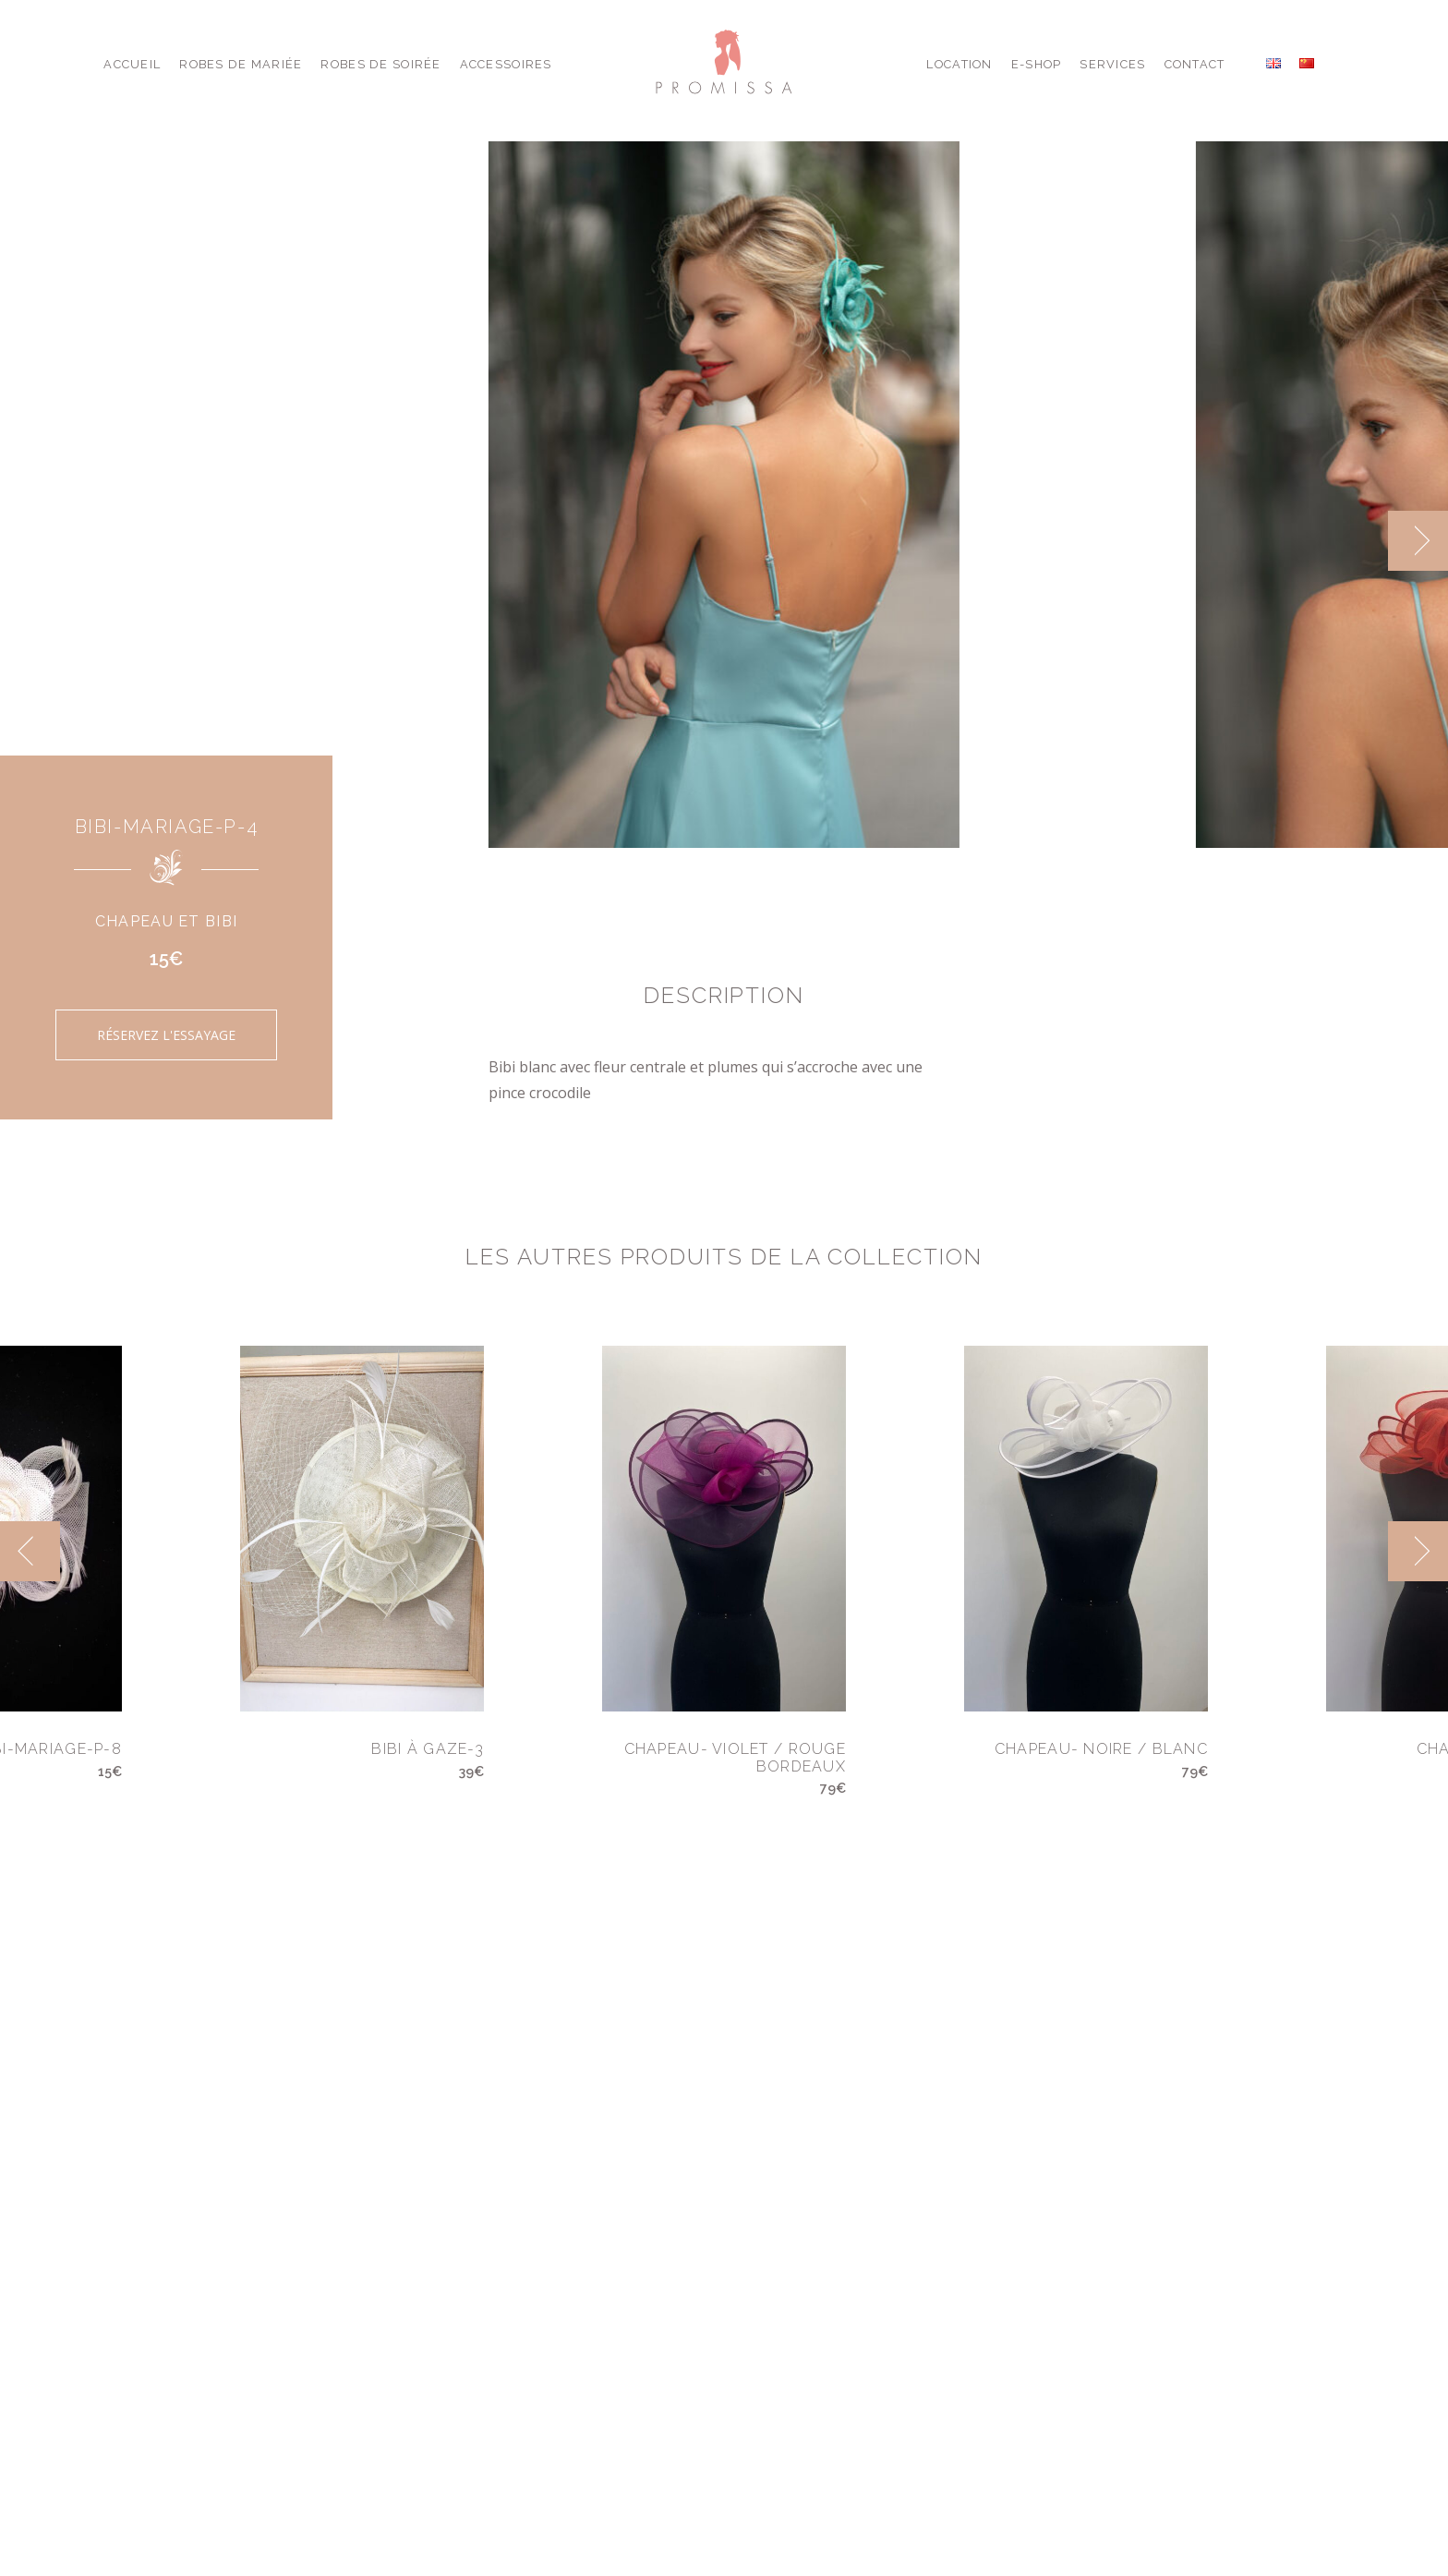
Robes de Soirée (380, 64)
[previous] (30, 1551)
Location (959, 64)
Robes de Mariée (240, 64)
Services (1112, 64)
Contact (1194, 64)
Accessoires (506, 64)
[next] (1418, 541)
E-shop (1036, 64)
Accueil (132, 64)
